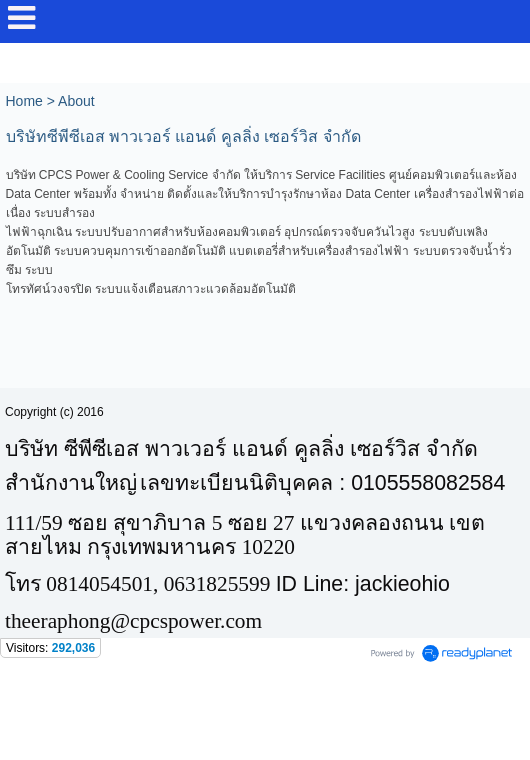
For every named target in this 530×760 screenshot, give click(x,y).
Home (24, 101)
